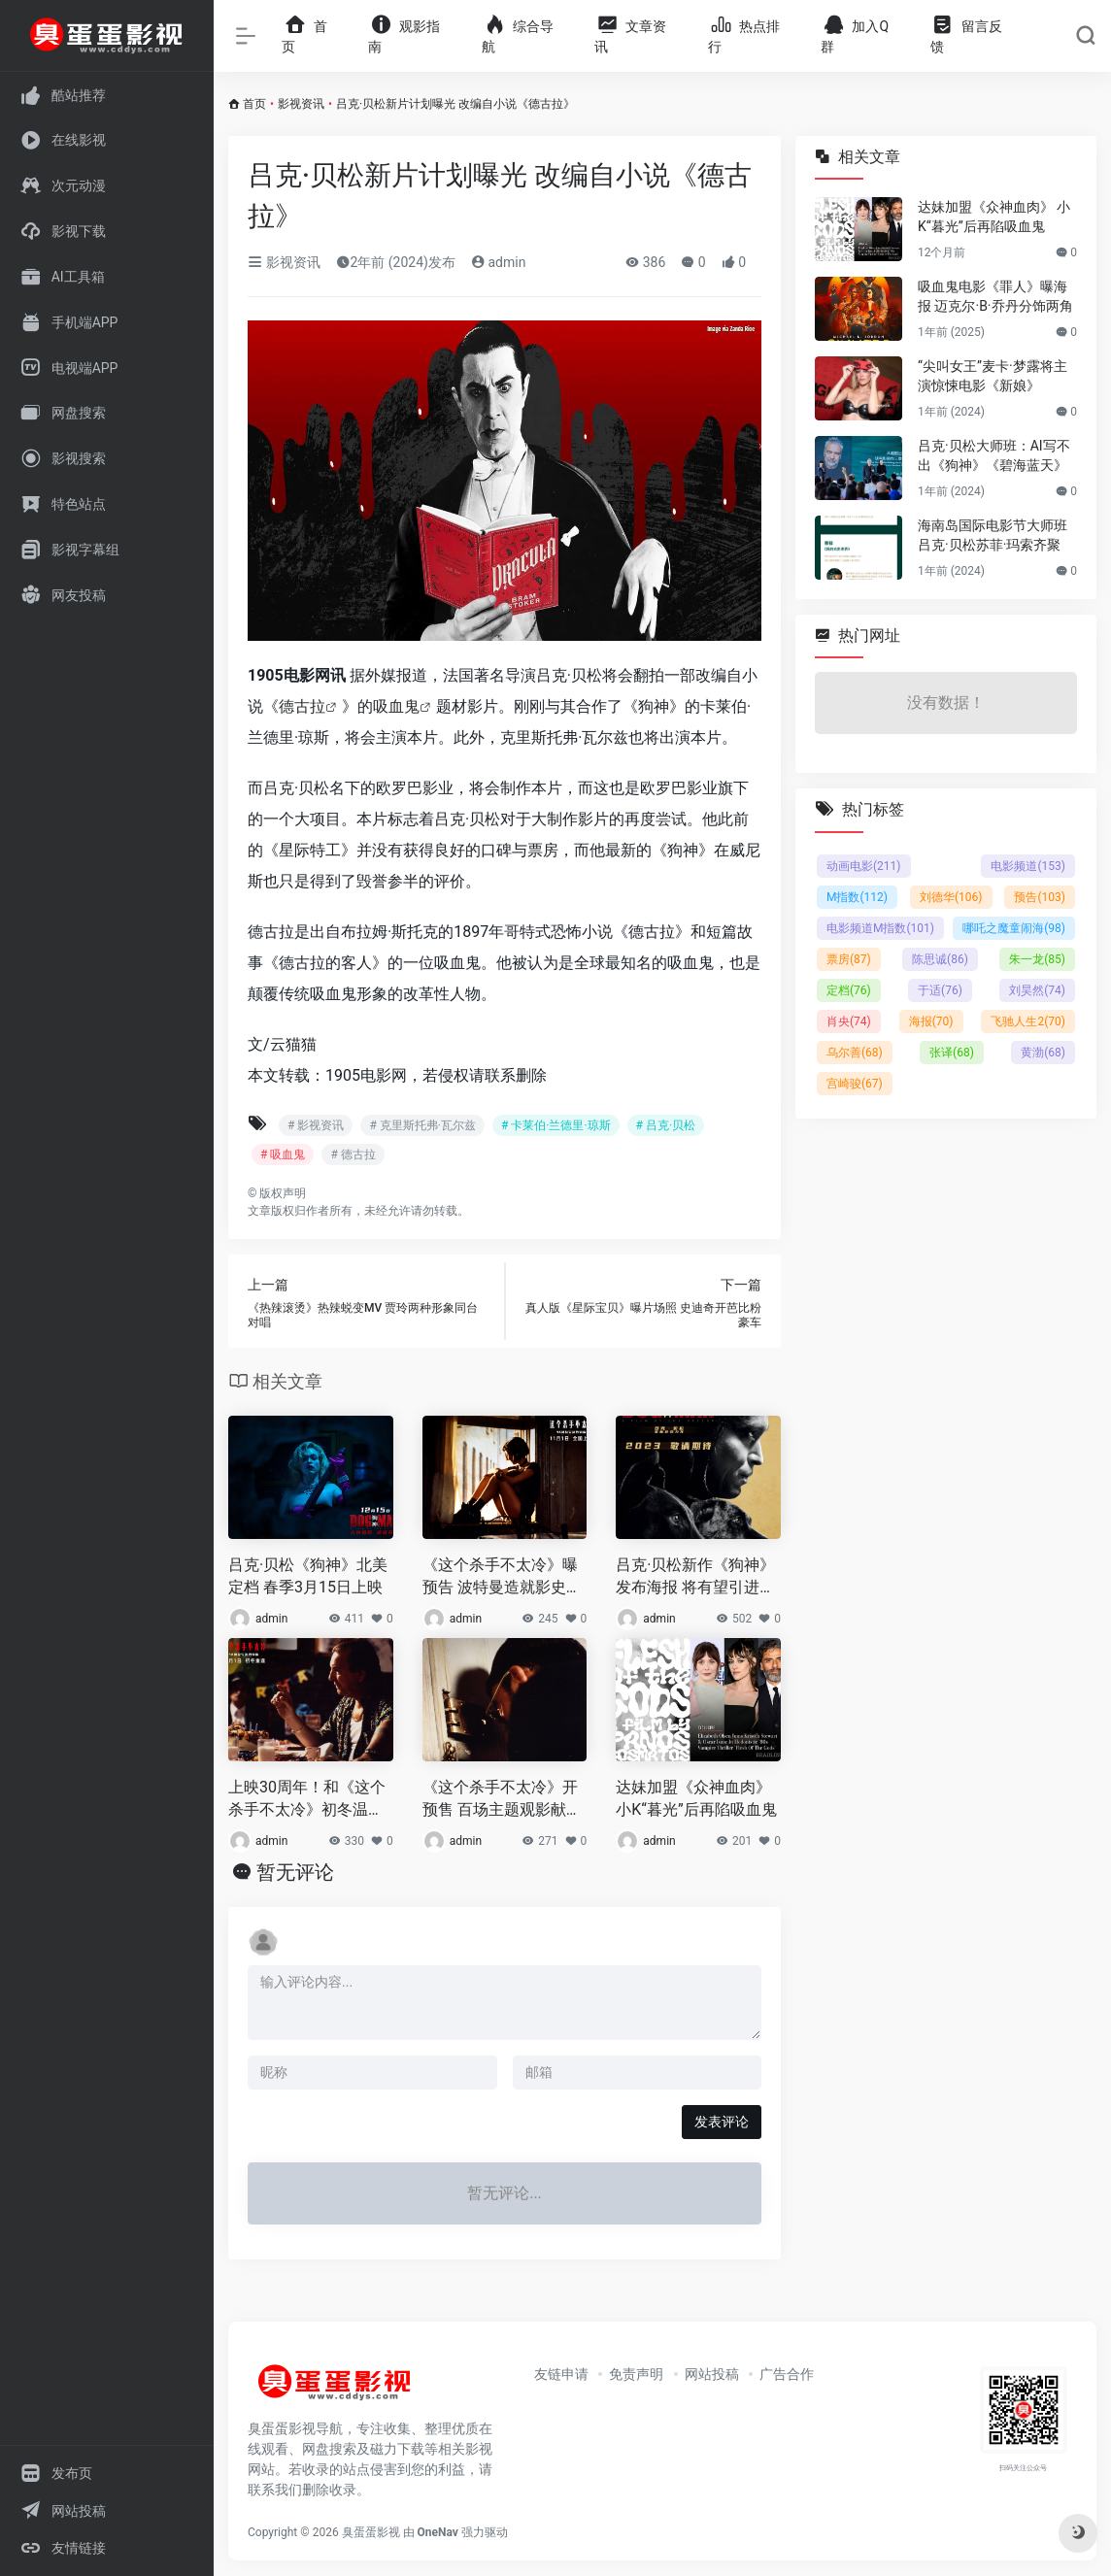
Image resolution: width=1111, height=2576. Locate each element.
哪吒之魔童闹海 (1013, 928)
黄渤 (1043, 1052)
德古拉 (302, 706)
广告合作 (786, 2374)
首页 (254, 104)
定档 (848, 990)
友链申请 (561, 2374)
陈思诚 (940, 959)
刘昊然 (1037, 990)
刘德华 (951, 897)
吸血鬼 (396, 706)
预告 (1039, 897)
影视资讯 (301, 104)
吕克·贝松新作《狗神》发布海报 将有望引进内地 (695, 1577)
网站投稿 (712, 2374)
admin (498, 262)
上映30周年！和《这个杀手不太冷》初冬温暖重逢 (307, 1800)
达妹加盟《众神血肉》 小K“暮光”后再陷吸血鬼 (696, 1798)
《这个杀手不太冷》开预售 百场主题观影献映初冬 (502, 1800)
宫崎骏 (854, 1083)
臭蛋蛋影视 (371, 2532)
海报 (931, 1021)
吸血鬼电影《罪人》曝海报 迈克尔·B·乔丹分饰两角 (995, 296)
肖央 (848, 1021)
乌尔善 (854, 1052)
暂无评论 (295, 1872)
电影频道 (1028, 866)
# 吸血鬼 (282, 1154)
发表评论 (721, 2121)
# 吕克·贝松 (666, 1125)
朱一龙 (1037, 959)
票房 (848, 959)
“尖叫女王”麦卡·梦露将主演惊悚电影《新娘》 (992, 375)
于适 (940, 990)
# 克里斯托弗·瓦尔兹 (422, 1125)
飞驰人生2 (1028, 1021)
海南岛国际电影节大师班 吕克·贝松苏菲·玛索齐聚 (992, 535)
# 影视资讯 (315, 1125)
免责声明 (636, 2374)
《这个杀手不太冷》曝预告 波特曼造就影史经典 (502, 1577)
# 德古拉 (352, 1154)
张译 (951, 1052)
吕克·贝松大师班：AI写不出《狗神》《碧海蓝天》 (994, 455)
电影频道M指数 (880, 928)
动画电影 (863, 866)
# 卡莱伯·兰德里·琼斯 (556, 1125)
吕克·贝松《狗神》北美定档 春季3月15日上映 (307, 1576)
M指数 (857, 897)
